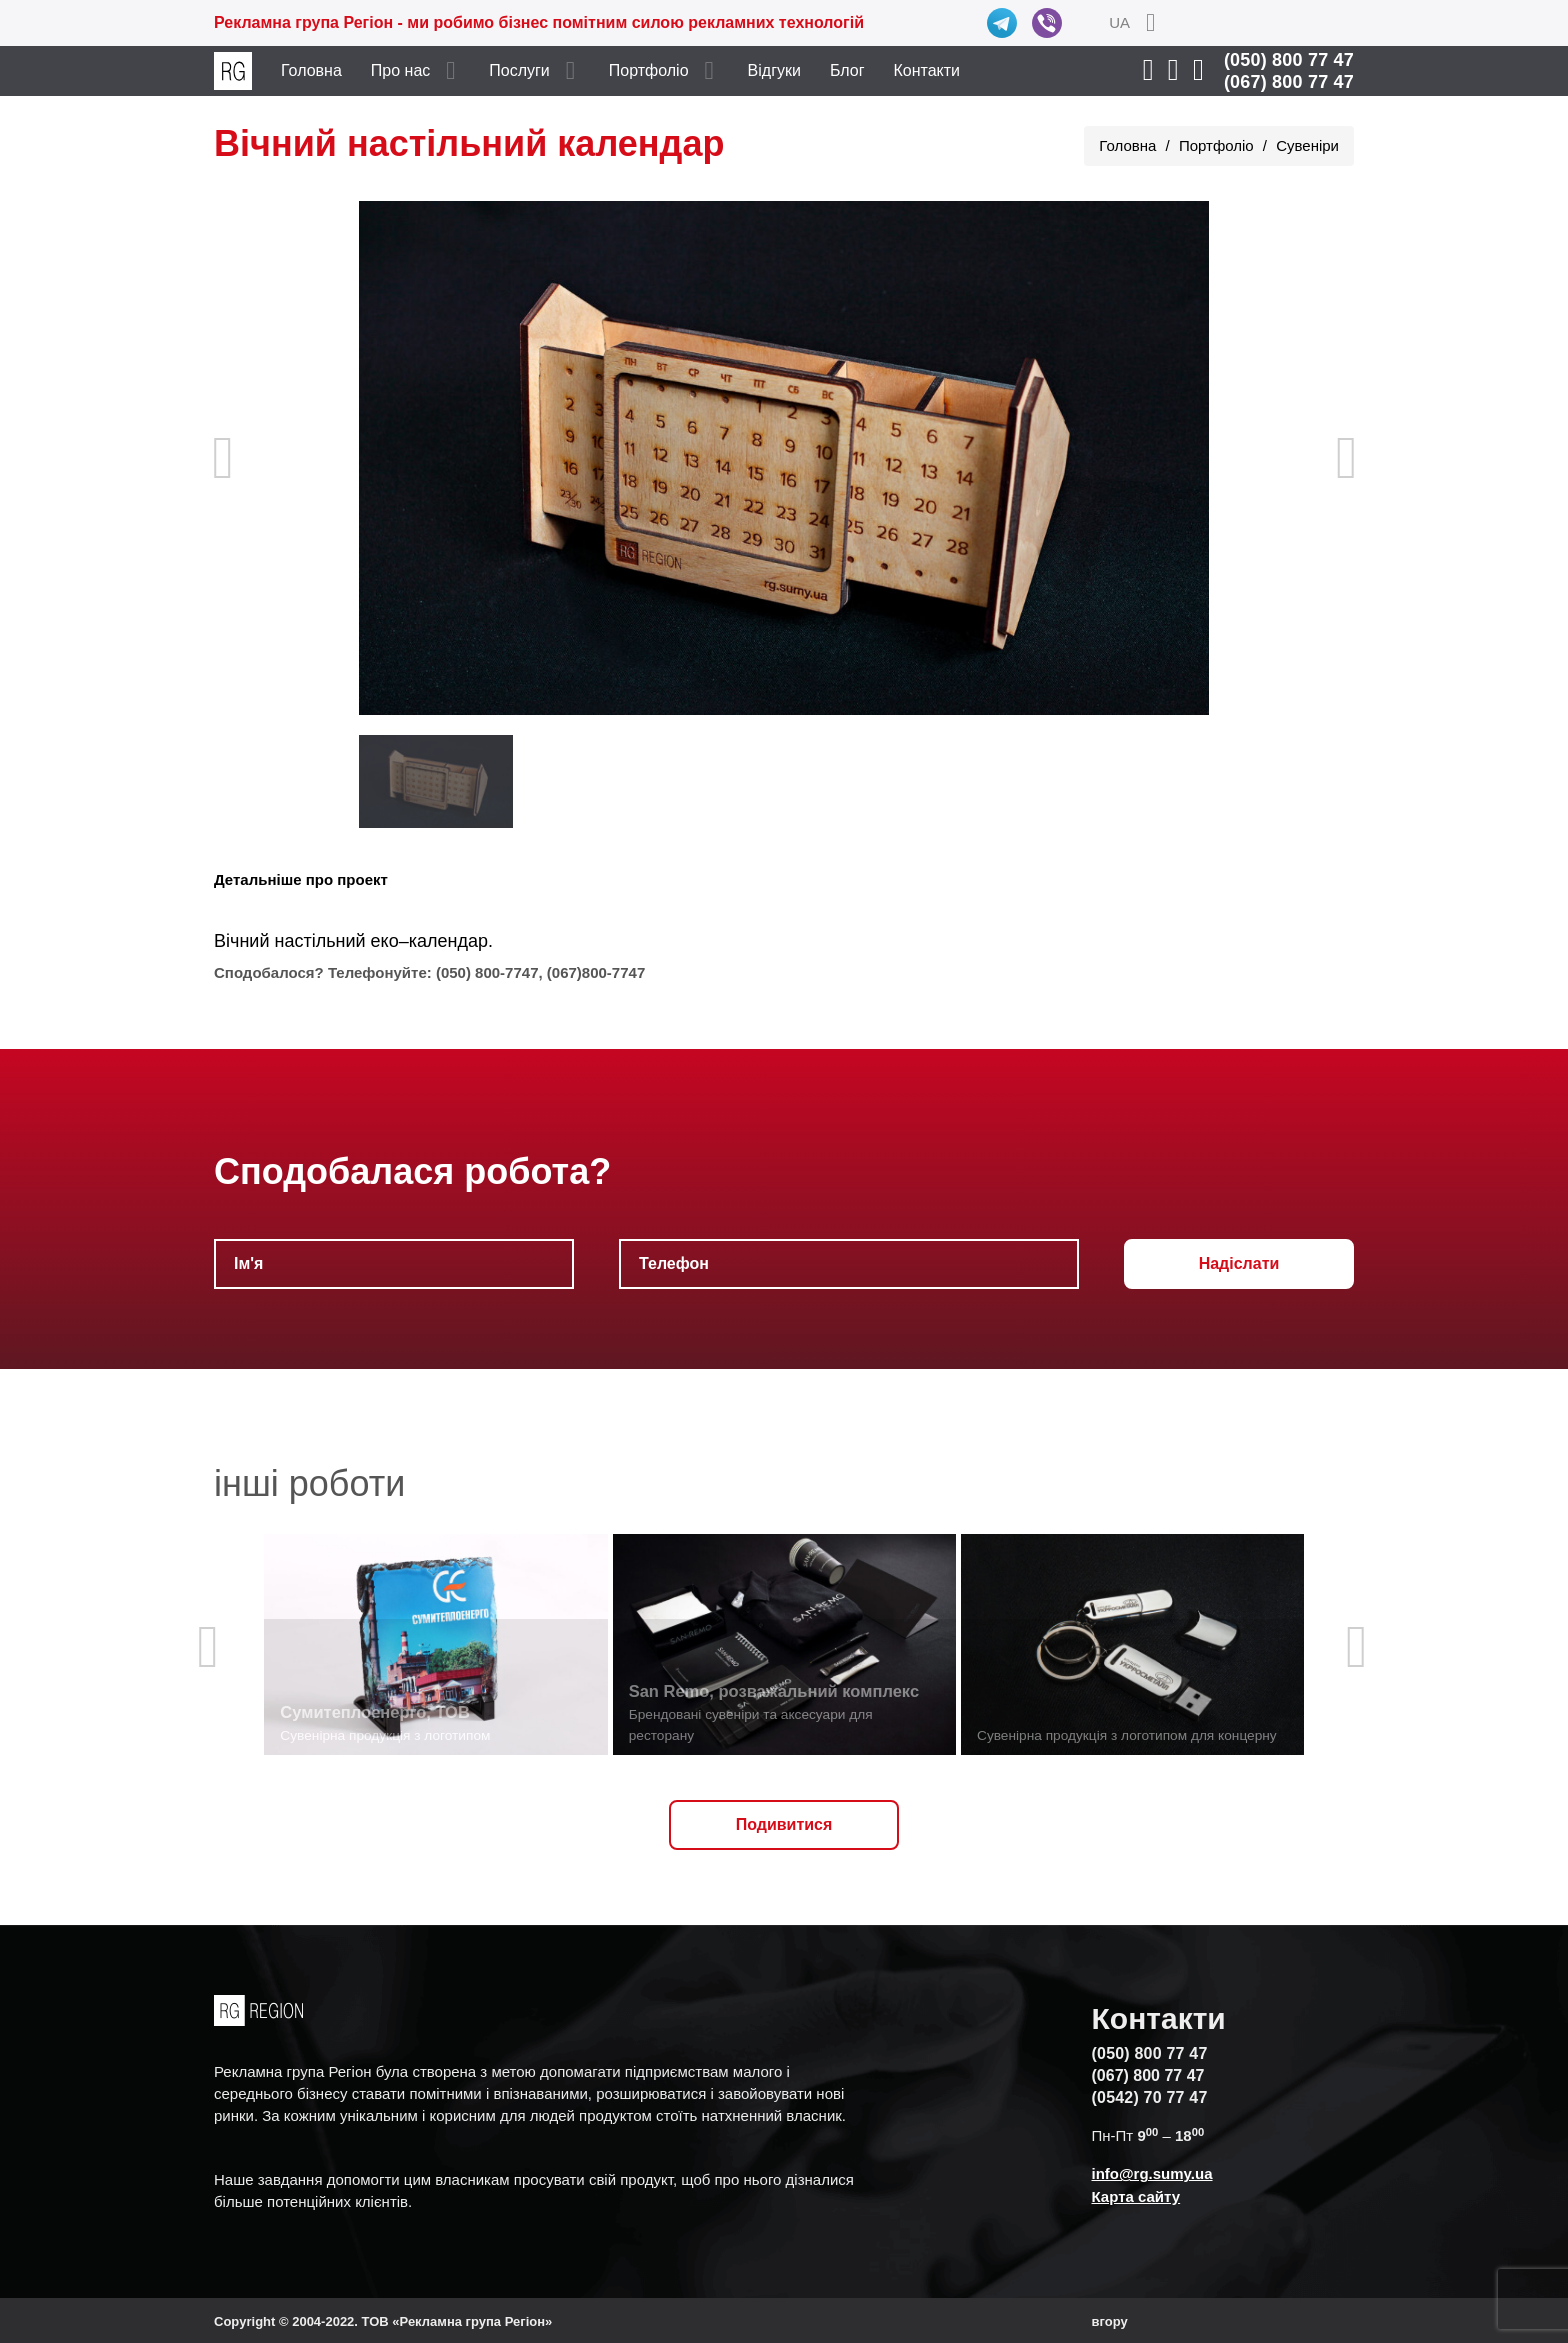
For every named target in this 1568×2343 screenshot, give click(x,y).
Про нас (400, 70)
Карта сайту (1136, 2196)
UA (1119, 22)
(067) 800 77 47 (1289, 82)
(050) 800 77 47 (1289, 60)
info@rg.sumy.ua (1152, 2173)
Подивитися (784, 1824)
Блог (847, 70)
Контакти (927, 70)
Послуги (519, 70)
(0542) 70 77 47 (1150, 2097)
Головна (311, 70)
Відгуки (774, 70)
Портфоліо (649, 70)
